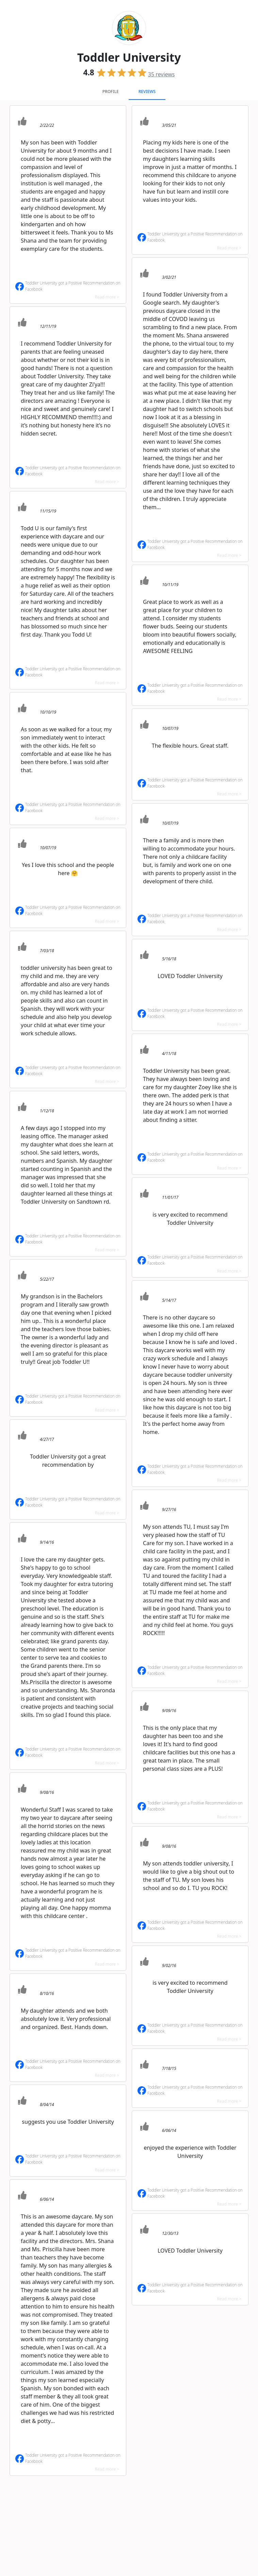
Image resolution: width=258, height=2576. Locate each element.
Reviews (147, 91)
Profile (110, 91)
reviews (161, 74)
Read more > (107, 297)
